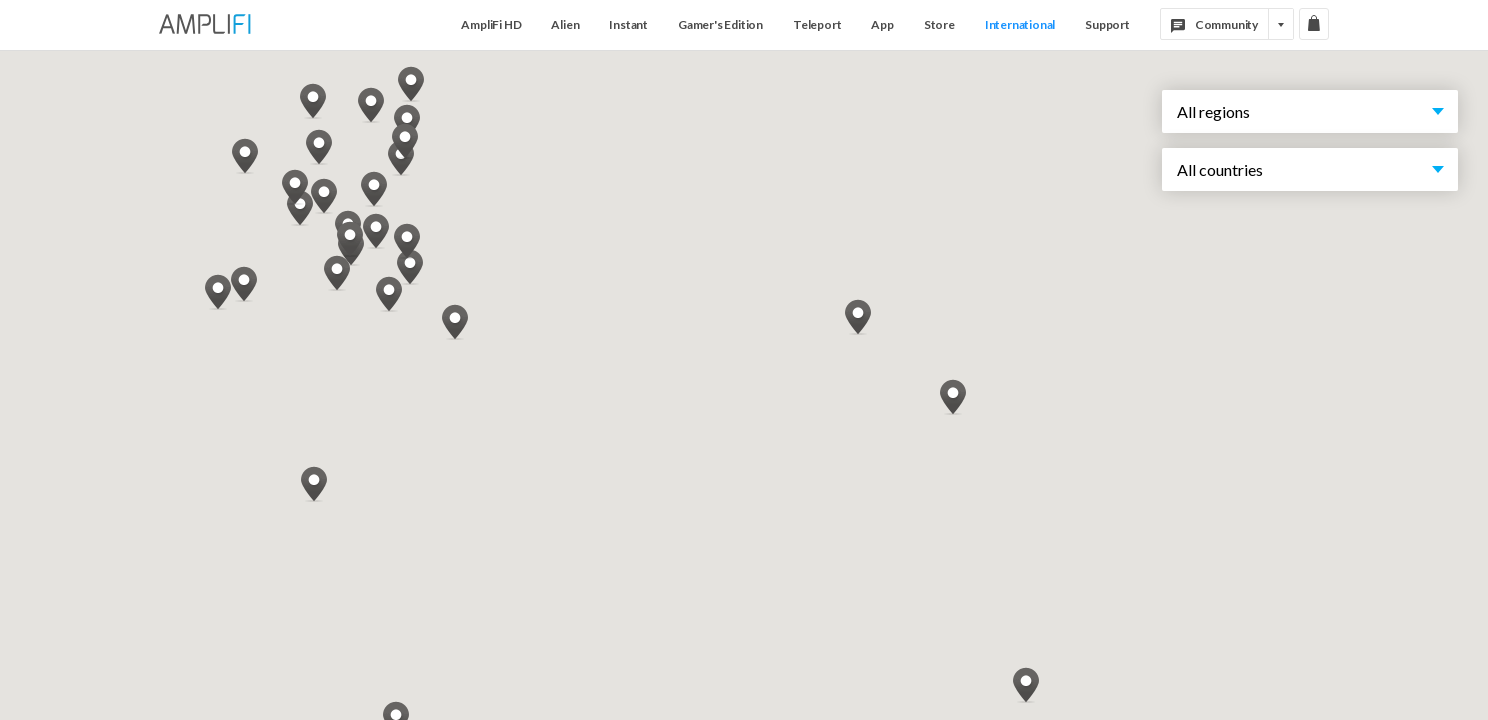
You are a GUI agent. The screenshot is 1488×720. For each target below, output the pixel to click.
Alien (565, 24)
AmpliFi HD (491, 24)
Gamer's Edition (720, 24)
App (882, 24)
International (1020, 24)
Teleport (817, 24)
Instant (628, 24)
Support (1107, 24)
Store (939, 24)
